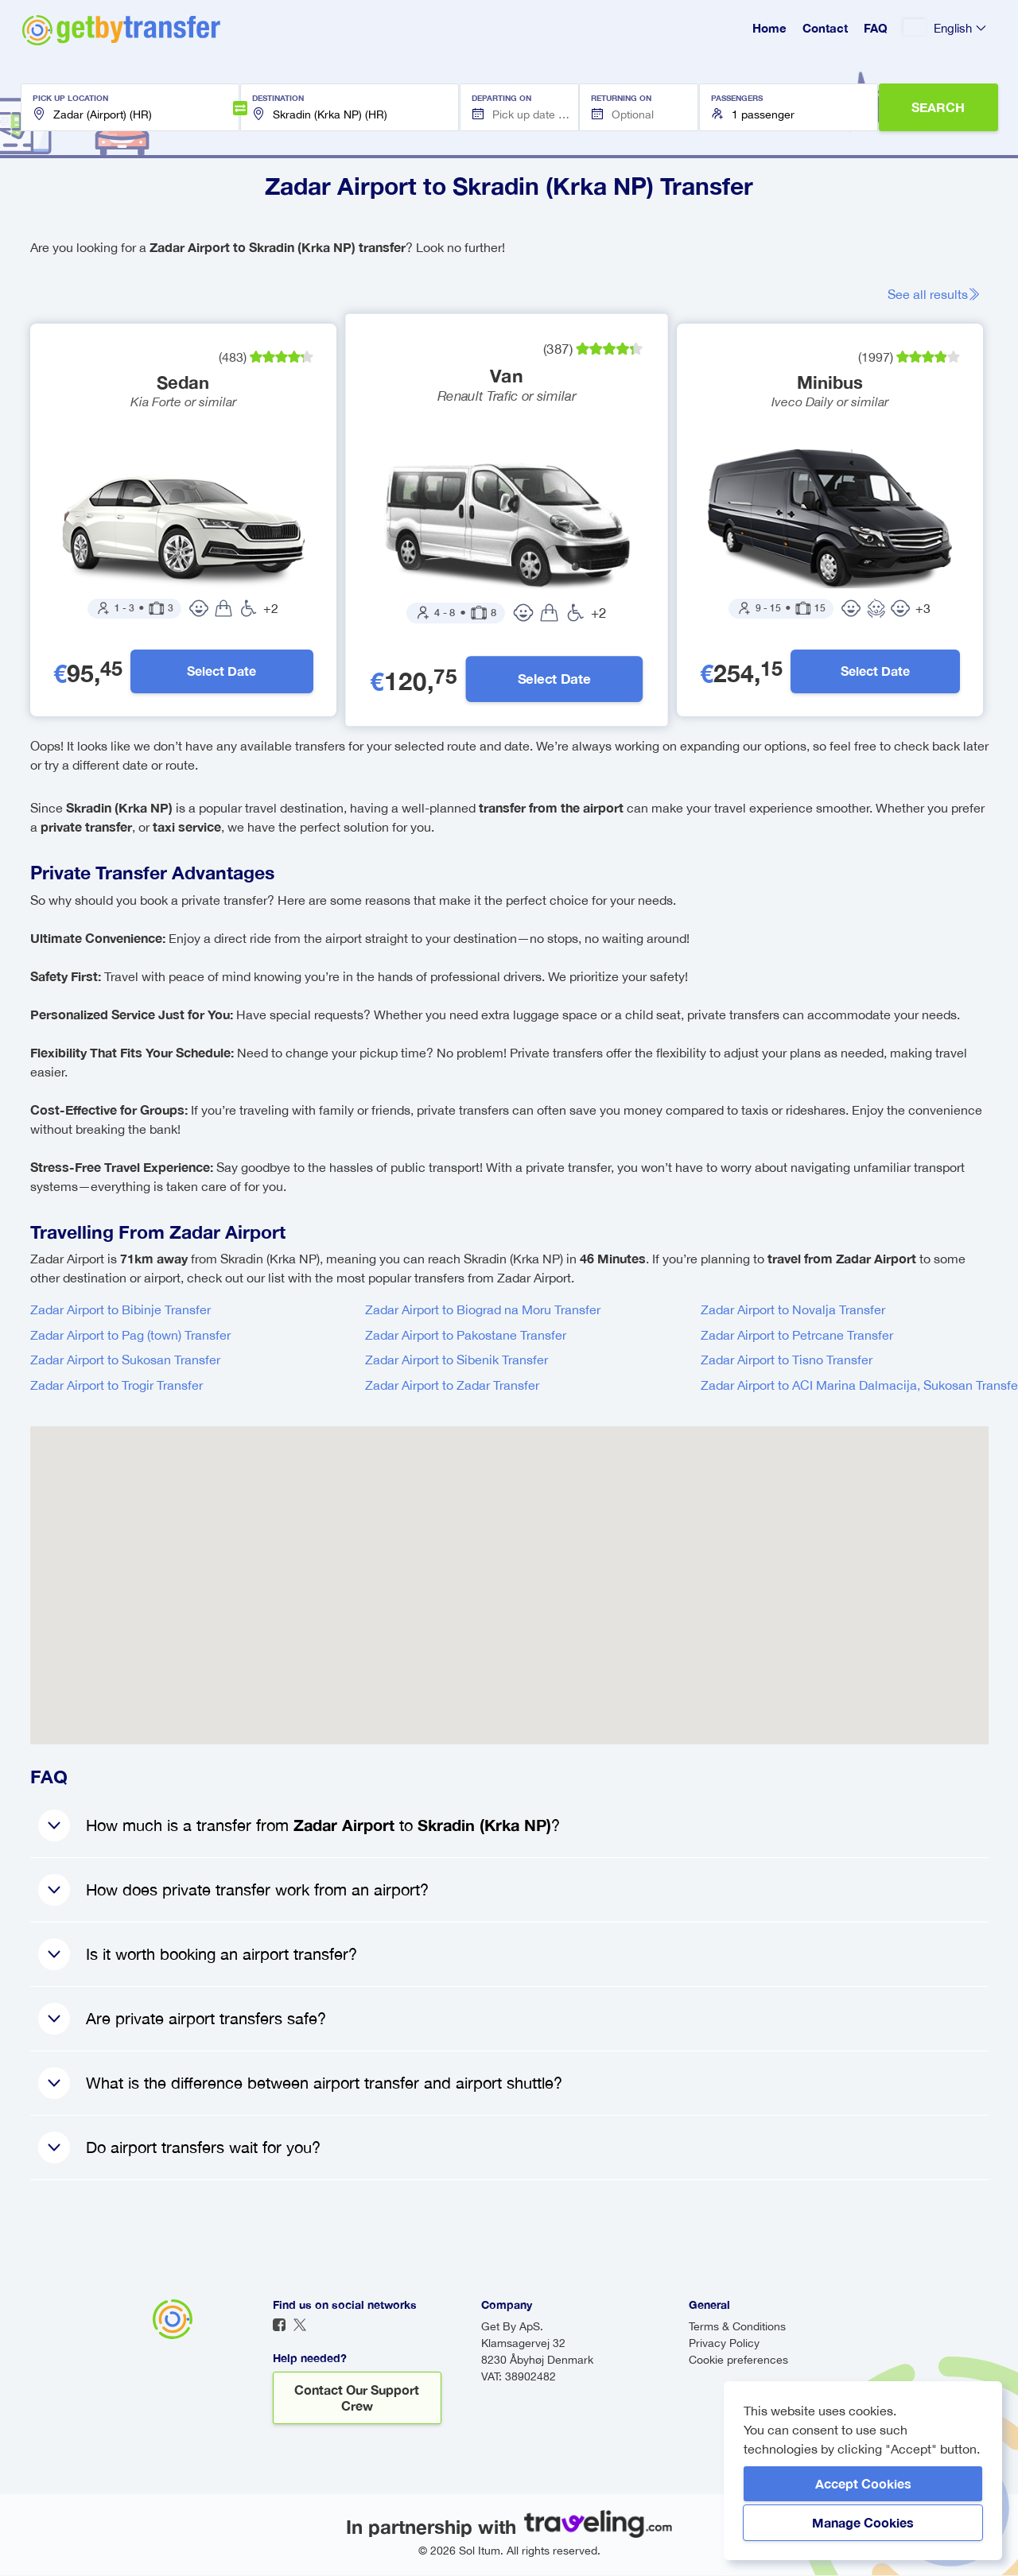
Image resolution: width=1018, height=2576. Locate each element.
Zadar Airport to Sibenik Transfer (456, 1360)
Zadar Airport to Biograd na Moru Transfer (482, 1310)
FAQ (876, 28)
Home (769, 28)
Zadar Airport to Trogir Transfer (116, 1386)
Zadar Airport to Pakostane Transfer (465, 1336)
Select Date (221, 671)
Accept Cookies (863, 2483)
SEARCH (938, 106)
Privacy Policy (724, 2343)
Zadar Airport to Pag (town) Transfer (130, 1336)
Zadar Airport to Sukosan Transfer (125, 1360)
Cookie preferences (738, 2360)
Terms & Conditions (737, 2327)
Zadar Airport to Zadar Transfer (452, 1386)
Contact (825, 28)
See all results (934, 294)
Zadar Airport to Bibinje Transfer (120, 1310)
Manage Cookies (863, 2522)
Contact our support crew (356, 2398)
